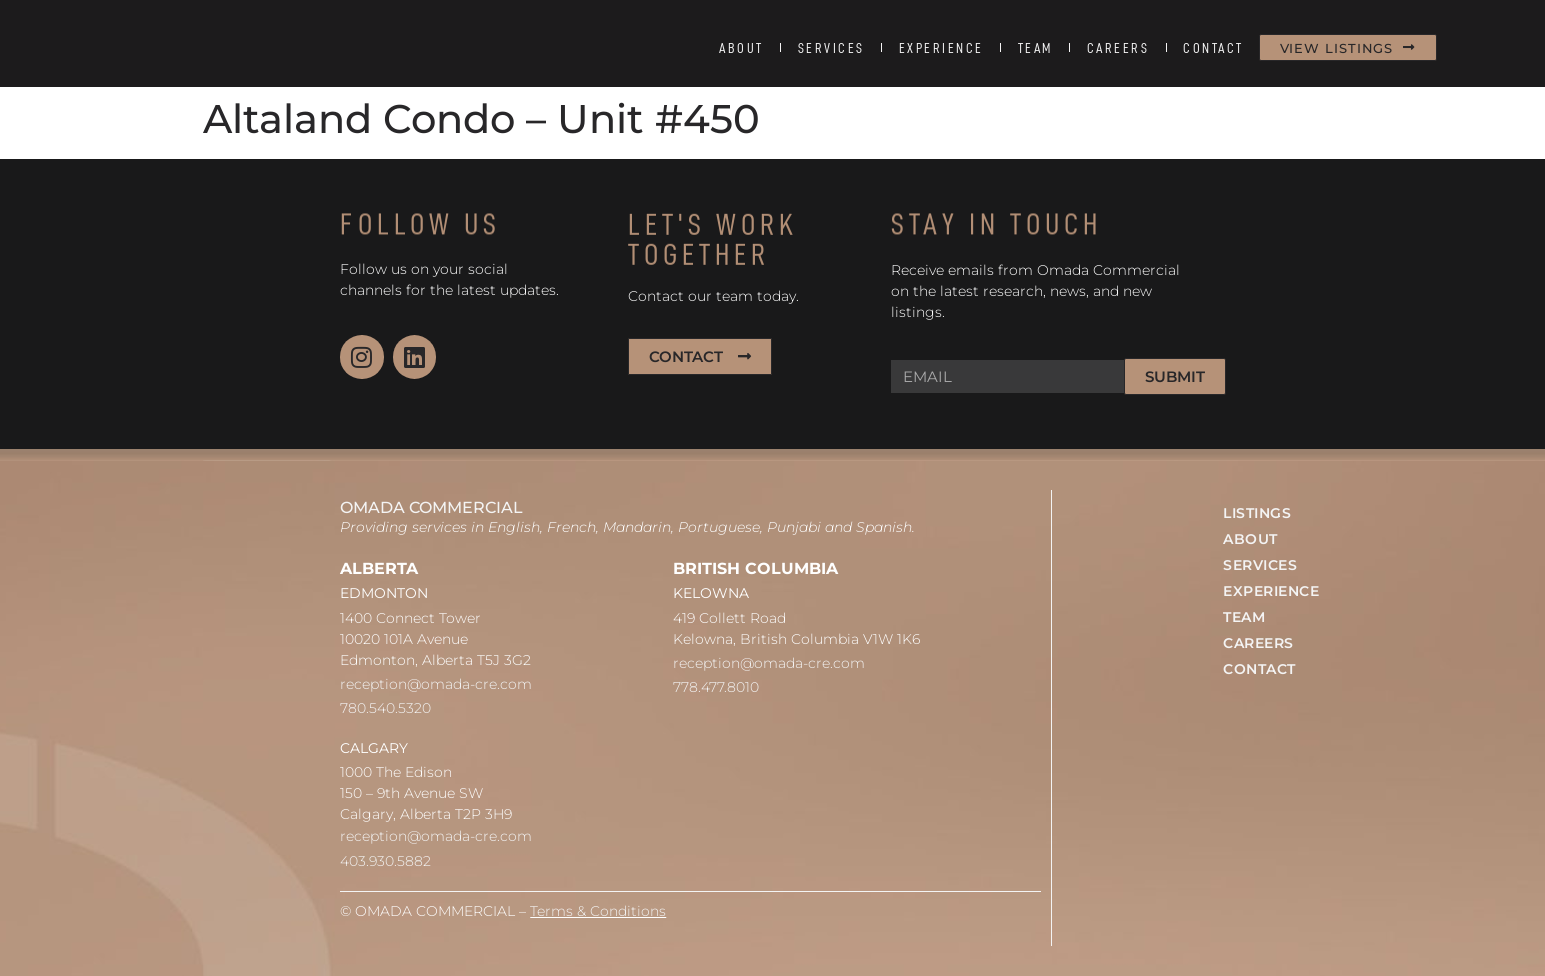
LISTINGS (1257, 513)
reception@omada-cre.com (436, 684)
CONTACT (1213, 48)
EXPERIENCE (941, 48)
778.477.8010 (716, 687)
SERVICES (831, 48)
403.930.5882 (385, 861)
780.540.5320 (385, 708)
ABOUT (741, 48)
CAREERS (1118, 48)
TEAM (1035, 48)
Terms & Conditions (598, 911)
